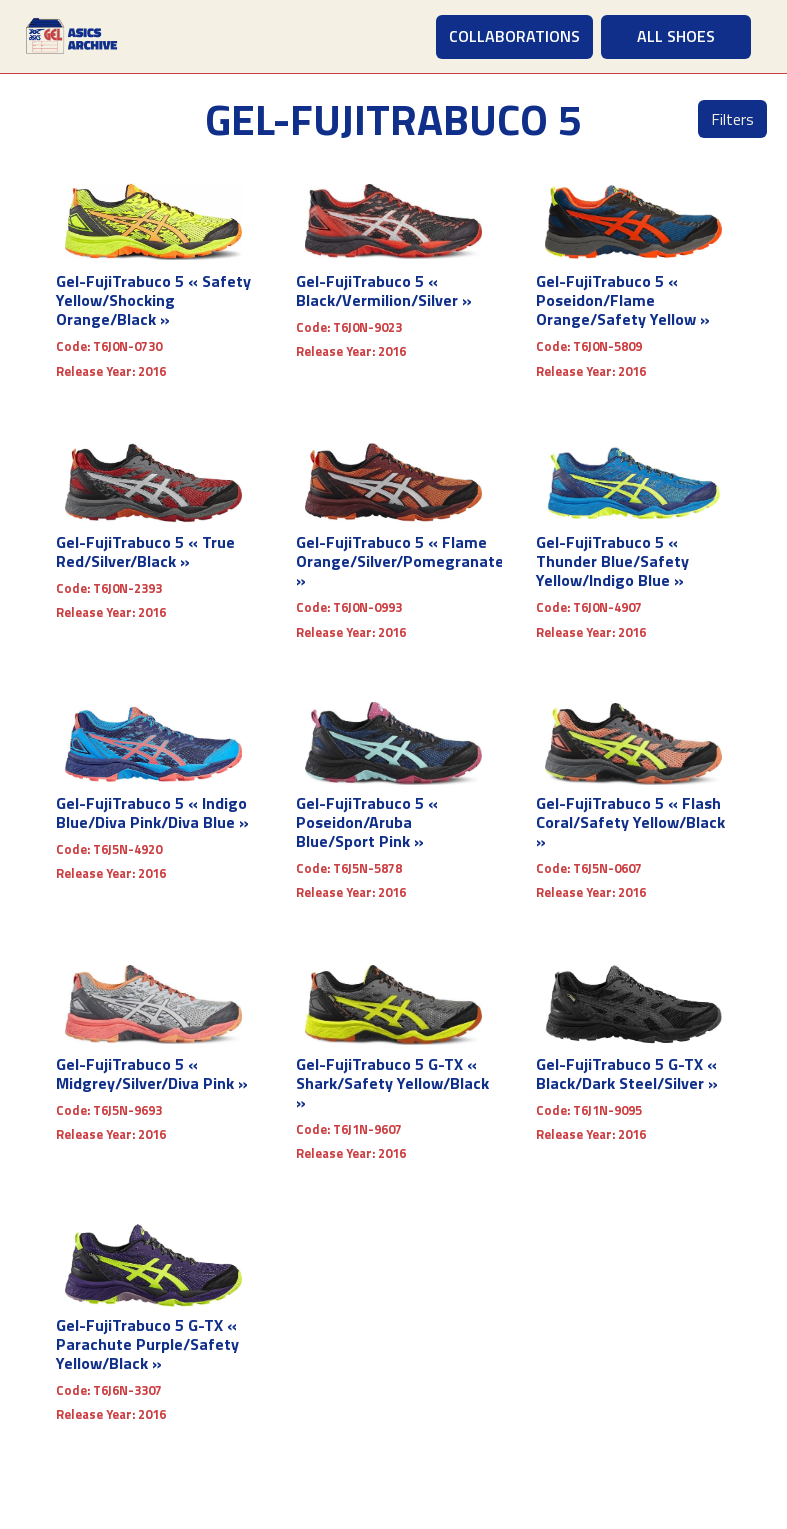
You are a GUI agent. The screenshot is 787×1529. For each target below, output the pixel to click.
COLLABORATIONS (514, 36)
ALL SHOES (676, 36)
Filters (732, 119)
